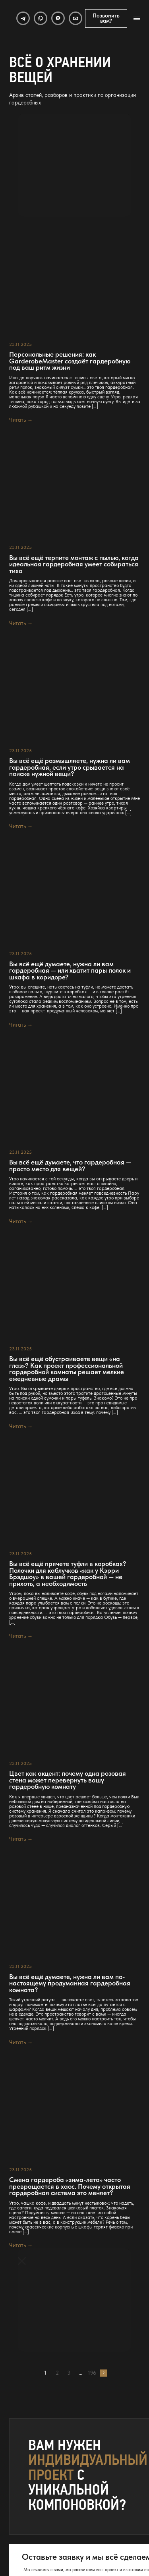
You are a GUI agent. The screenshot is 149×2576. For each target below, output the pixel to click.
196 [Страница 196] (92, 2373)
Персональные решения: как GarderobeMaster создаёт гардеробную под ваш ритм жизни (69, 361)
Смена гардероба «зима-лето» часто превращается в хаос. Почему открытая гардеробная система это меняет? (69, 2186)
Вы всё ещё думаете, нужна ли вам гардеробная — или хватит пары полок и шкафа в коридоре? (70, 971)
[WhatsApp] (40, 18)
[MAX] (58, 18)
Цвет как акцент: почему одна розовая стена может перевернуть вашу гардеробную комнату (67, 1780)
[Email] (75, 18)
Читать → (21, 420)
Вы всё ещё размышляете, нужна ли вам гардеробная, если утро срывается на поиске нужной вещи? (69, 767)
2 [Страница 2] (57, 2373)
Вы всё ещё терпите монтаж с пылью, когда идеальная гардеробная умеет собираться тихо (74, 564)
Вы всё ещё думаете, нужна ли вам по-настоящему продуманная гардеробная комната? (69, 1983)
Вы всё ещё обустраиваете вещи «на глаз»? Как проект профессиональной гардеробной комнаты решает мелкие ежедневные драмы (66, 1369)
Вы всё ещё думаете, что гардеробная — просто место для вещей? (70, 1165)
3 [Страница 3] (68, 2373)
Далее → (103, 2373)
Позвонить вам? (106, 18)
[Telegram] (23, 18)
